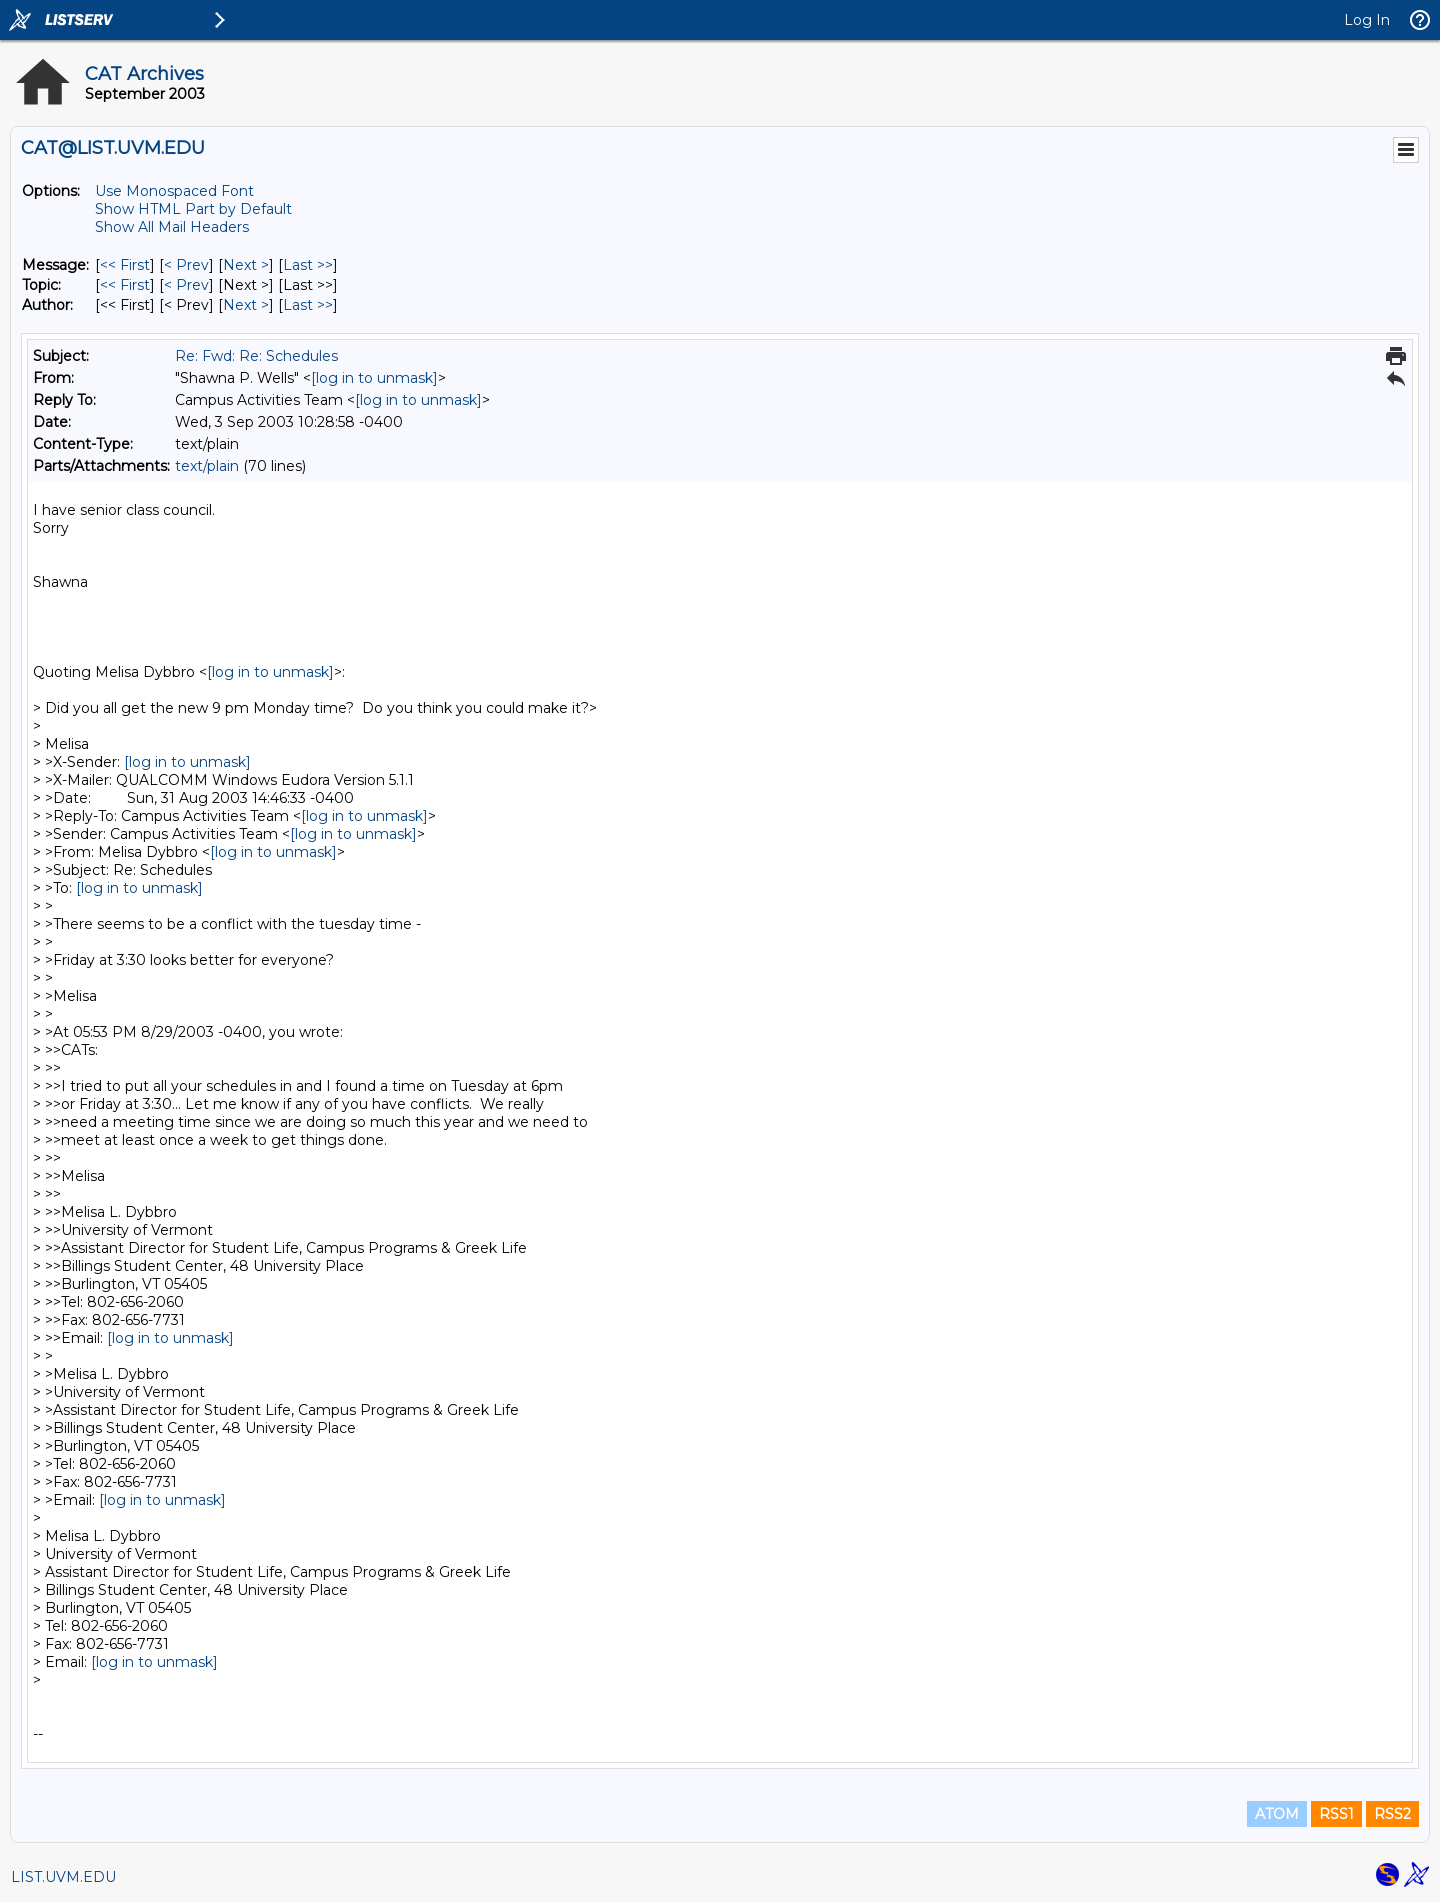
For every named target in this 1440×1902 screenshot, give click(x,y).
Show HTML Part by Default (193, 209)
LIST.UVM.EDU (63, 1877)
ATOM (1277, 1814)
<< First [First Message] (125, 265)
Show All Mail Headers (172, 227)
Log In (1367, 20)
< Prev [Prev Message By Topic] (186, 285)
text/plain (207, 466)
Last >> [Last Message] (308, 265)
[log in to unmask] (374, 378)
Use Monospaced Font (174, 191)
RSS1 (1336, 1814)
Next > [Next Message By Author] (246, 305)
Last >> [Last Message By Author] (308, 305)
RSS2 (1392, 1814)
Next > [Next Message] (246, 265)
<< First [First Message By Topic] (125, 285)
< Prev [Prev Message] (186, 265)
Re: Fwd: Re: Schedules (256, 356)
